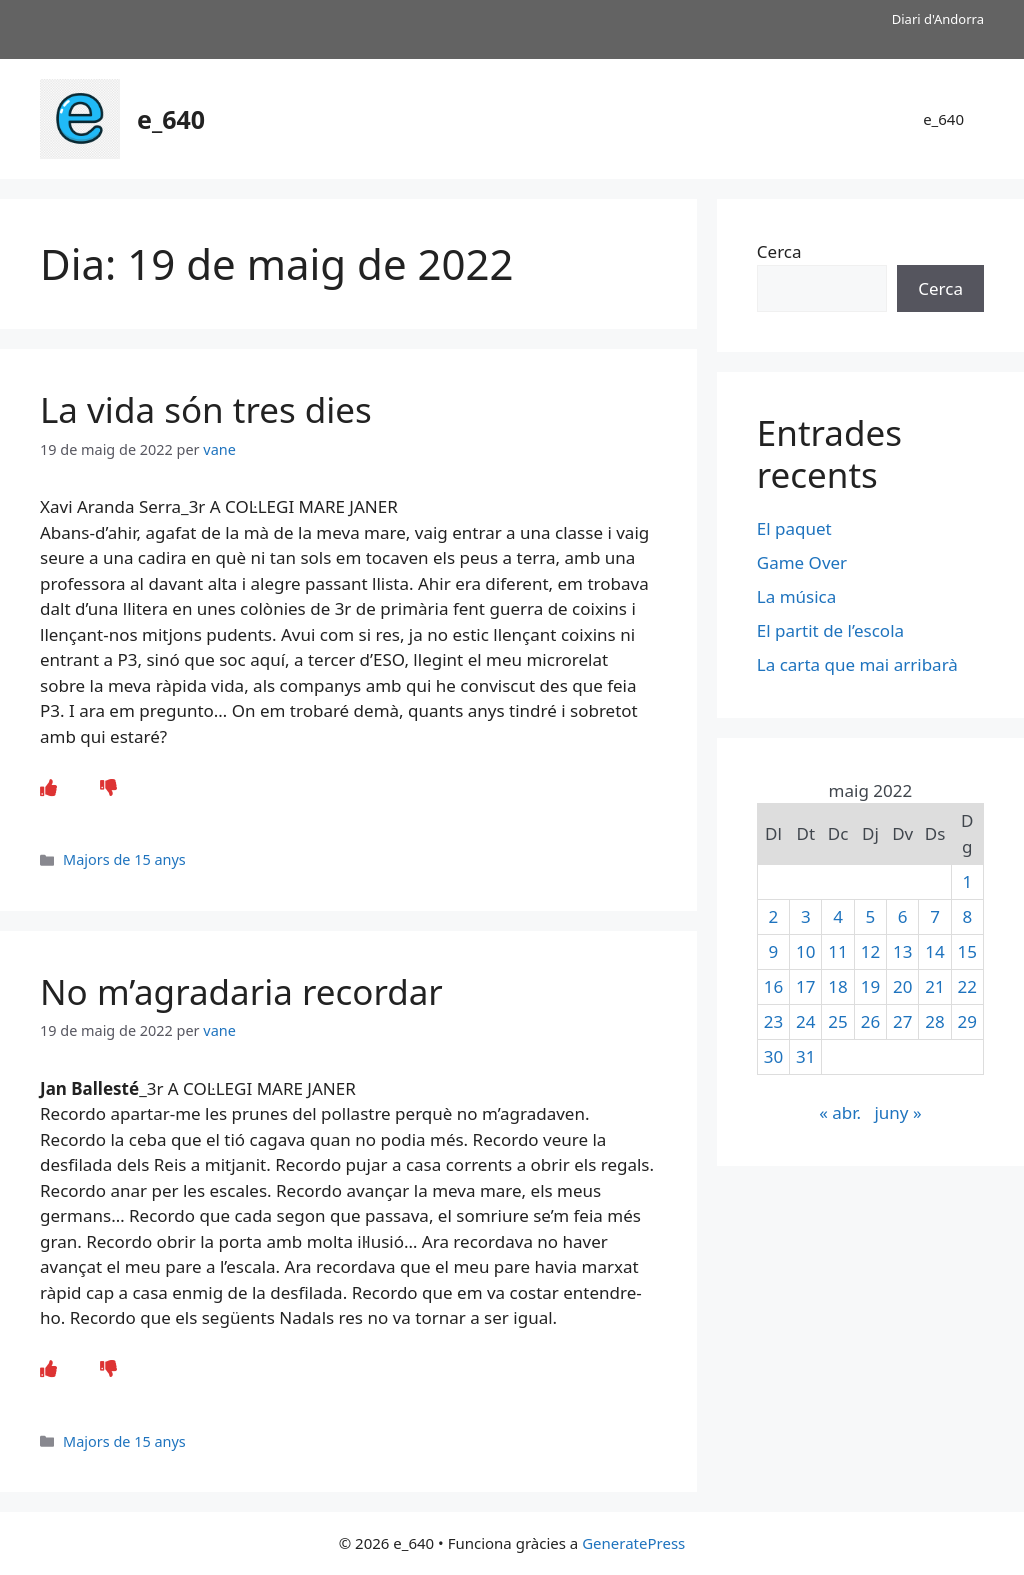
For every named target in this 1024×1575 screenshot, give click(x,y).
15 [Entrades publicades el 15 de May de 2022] (967, 951)
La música (797, 596)
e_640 (171, 119)
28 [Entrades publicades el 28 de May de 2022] (934, 1021)
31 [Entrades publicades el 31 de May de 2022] (805, 1056)
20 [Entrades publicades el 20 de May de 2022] (902, 986)
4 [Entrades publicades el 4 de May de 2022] (838, 916)
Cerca (779, 251)
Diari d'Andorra (938, 19)
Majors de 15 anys (124, 859)
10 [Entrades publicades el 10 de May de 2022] (805, 951)
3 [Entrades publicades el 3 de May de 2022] (806, 916)
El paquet (794, 528)
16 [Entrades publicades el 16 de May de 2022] (773, 986)
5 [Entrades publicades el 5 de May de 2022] (871, 916)
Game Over (802, 562)
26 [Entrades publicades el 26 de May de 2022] (870, 1021)
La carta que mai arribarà (857, 664)
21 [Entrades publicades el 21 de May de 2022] (934, 986)
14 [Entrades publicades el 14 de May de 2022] (934, 951)
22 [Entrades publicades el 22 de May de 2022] (967, 986)
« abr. (840, 1112)
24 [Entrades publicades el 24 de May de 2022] (805, 1021)
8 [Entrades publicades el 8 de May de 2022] (967, 916)
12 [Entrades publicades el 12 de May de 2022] (870, 951)
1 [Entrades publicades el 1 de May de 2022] (967, 881)
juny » (897, 1112)
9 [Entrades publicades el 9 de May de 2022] (774, 951)
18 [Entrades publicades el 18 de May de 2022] (837, 986)
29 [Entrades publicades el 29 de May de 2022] (967, 1021)
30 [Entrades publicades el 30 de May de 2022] (773, 1056)
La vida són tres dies (206, 409)
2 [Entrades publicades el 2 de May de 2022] (774, 916)
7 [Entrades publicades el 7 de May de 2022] (935, 916)
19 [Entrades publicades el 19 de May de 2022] (870, 986)
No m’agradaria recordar (241, 991)
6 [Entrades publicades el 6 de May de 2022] (903, 916)
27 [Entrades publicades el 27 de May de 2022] (902, 1021)
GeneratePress (633, 1543)
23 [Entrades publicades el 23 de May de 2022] (773, 1021)
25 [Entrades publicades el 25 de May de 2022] (837, 1021)
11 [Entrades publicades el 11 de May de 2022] (837, 951)
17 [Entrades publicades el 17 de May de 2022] (805, 986)
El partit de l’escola (830, 630)
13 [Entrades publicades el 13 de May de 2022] (902, 951)
